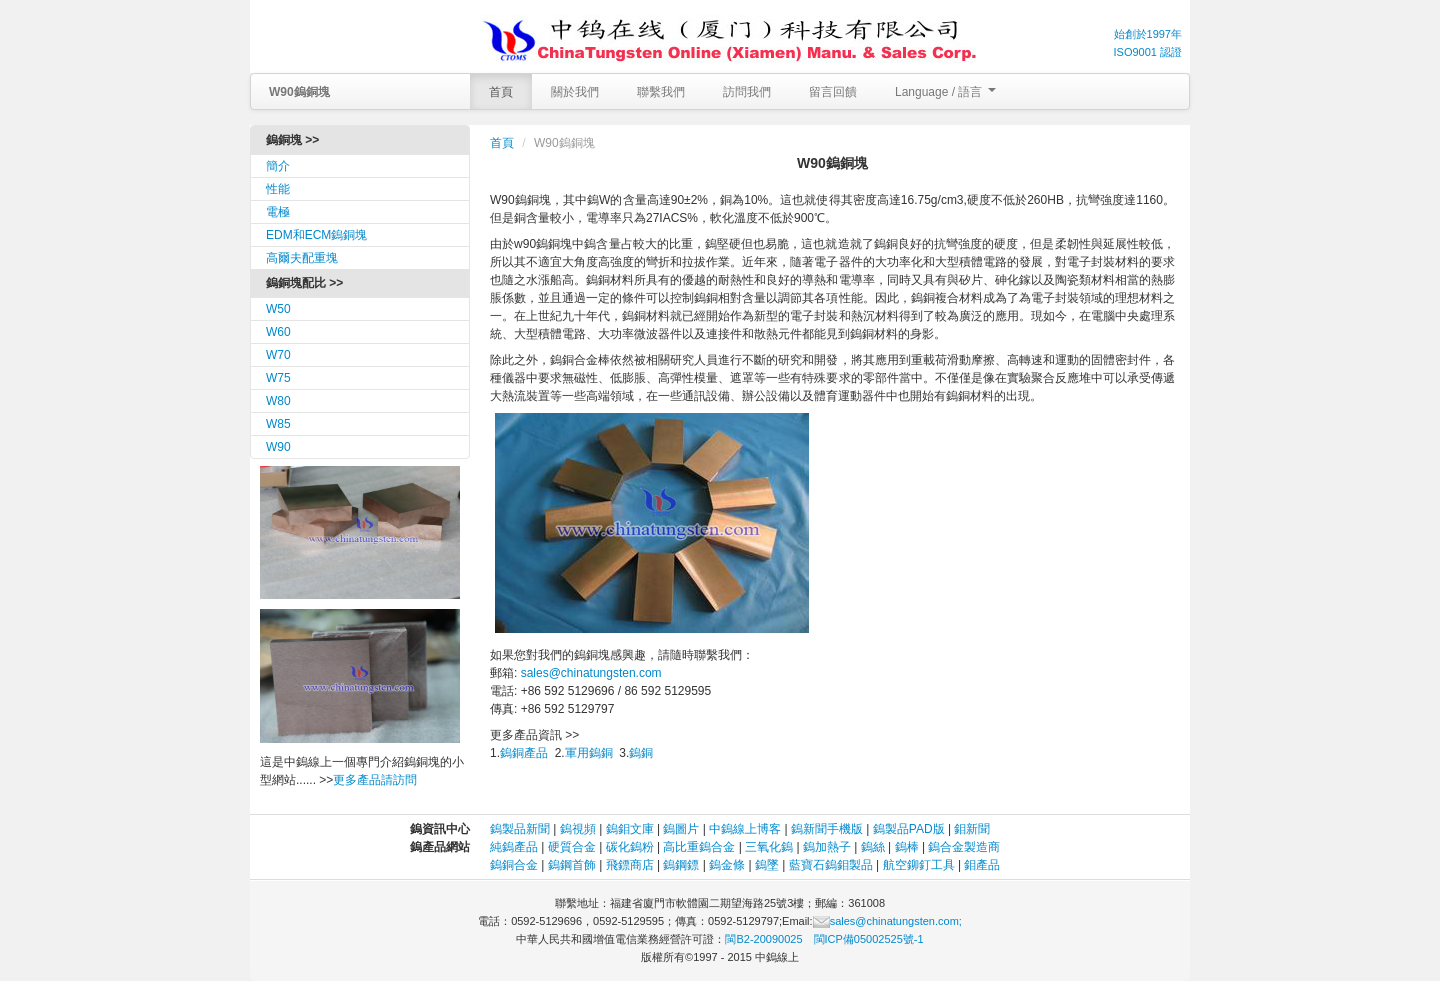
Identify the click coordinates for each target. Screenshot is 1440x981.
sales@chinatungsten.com (591, 673)
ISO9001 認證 (1148, 52)
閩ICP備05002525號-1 (869, 939)
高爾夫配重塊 (302, 258)
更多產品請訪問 (375, 780)
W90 (278, 447)
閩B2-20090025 (763, 939)
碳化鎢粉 (630, 847)
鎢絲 (873, 847)
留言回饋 (833, 92)
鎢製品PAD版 (909, 829)
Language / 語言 (945, 92)
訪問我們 (747, 92)
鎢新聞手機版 (827, 829)
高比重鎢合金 (699, 847)
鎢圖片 (681, 829)
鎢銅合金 (514, 865)
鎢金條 (727, 865)
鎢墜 (767, 865)
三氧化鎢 (769, 847)
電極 (278, 212)
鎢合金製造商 (964, 847)
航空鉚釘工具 (919, 865)
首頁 (501, 92)
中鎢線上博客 (745, 829)
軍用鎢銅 (589, 753)
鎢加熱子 (827, 847)
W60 (278, 332)
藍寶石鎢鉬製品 (831, 865)
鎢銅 (641, 753)
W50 (278, 309)
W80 (278, 401)
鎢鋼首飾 (572, 865)
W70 (278, 355)
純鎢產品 (514, 847)
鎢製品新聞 (521, 829)
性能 (278, 189)
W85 (278, 424)
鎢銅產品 (524, 753)
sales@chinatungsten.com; (887, 921)
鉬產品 (982, 865)
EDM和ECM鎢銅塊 (316, 235)
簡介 (278, 166)
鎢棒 (907, 847)
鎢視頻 (578, 829)
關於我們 (575, 92)
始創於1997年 (1148, 34)
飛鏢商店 (630, 865)
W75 (278, 378)
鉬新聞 (972, 829)
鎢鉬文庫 (630, 829)
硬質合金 (572, 847)
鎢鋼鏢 (681, 865)
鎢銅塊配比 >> (304, 283)
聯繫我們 (661, 92)
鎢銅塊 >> (292, 140)
